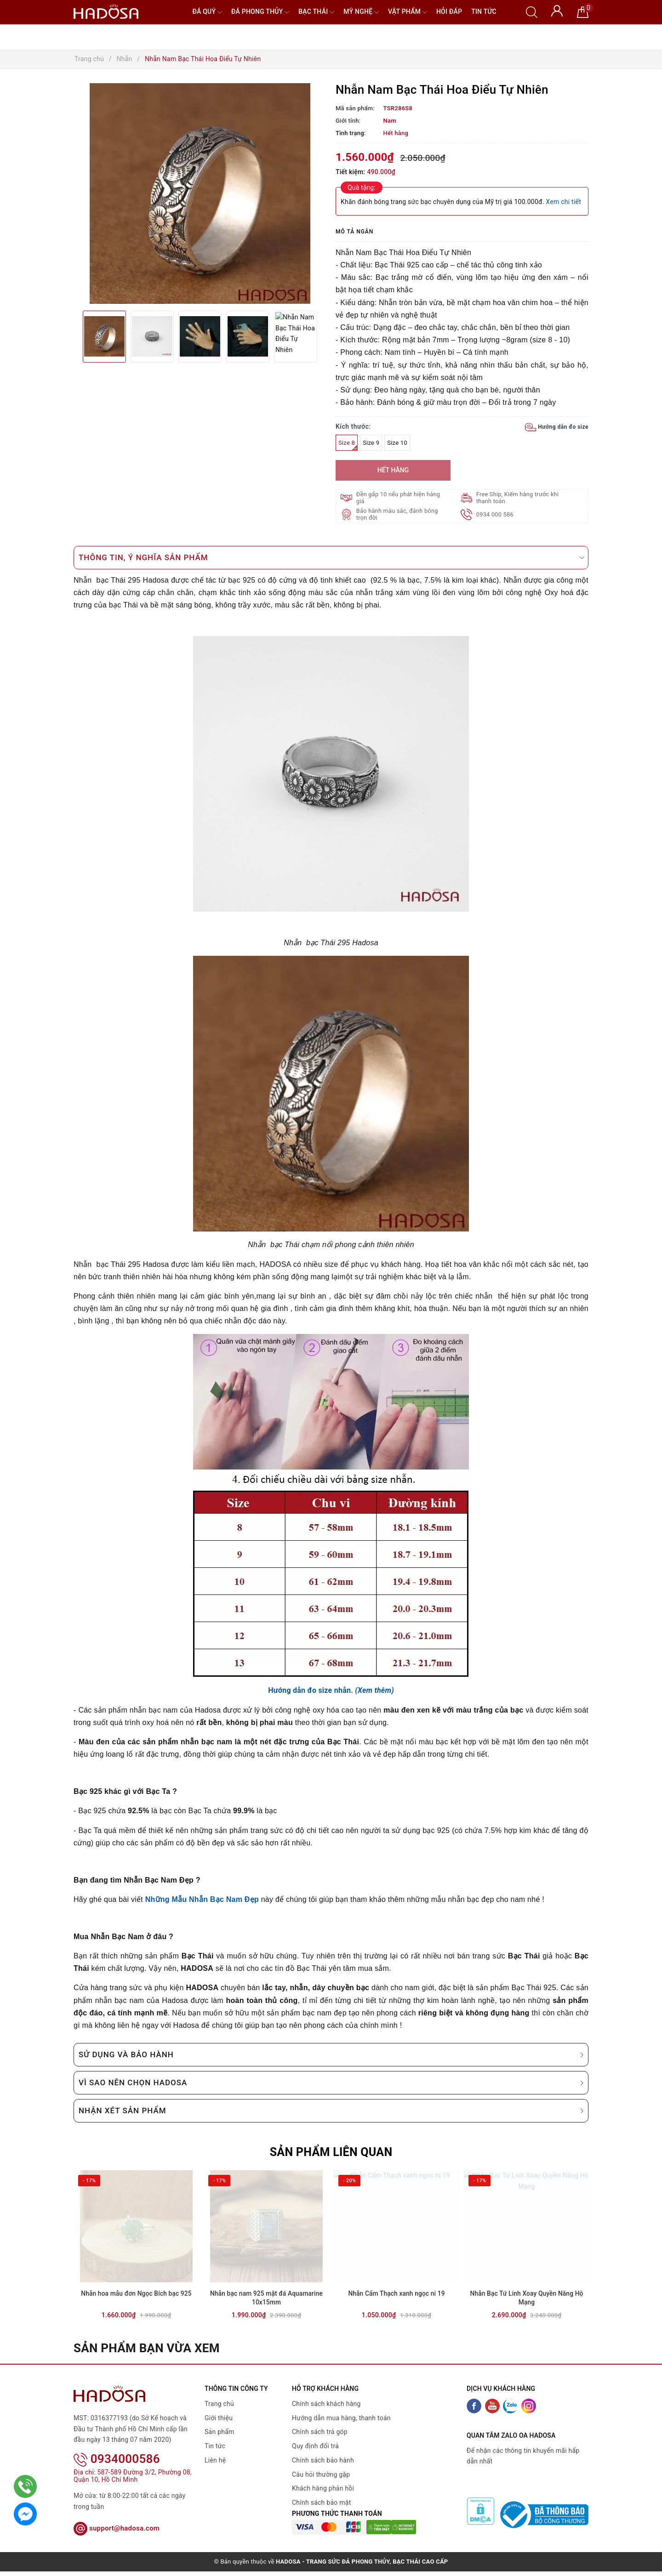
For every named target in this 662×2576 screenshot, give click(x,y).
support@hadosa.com (117, 2529)
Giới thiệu (219, 2430)
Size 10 (397, 442)
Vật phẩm (407, 12)
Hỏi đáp (449, 11)
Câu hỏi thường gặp (321, 2487)
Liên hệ (215, 2473)
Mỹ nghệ (361, 12)
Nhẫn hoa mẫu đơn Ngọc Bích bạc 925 (136, 2306)
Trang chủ (219, 2416)
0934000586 (117, 2460)
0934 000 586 (496, 514)
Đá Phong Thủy (260, 12)
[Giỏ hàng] (582, 11)
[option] (200, 193)
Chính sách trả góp (320, 2444)
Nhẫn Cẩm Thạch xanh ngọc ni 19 (396, 2306)
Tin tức (483, 11)
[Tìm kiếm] (531, 11)
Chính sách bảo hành (323, 2473)
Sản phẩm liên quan (331, 2152)
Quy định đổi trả (315, 2459)
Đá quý (207, 12)
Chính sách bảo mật (321, 2515)
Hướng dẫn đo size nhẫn (309, 1690)
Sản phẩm (219, 2444)
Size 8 (348, 445)
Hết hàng (393, 470)
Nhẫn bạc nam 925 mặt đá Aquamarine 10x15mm (266, 2311)
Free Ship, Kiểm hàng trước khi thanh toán (519, 498)
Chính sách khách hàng (326, 2416)
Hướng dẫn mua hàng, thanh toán (341, 2430)
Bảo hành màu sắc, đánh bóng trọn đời (398, 514)
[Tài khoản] (557, 10)
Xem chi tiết (563, 201)
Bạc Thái (316, 12)
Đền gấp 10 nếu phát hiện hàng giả (399, 498)
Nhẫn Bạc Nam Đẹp (224, 1899)
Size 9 (371, 442)
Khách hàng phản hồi (323, 2501)
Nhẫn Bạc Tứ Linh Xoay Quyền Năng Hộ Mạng (526, 2311)
